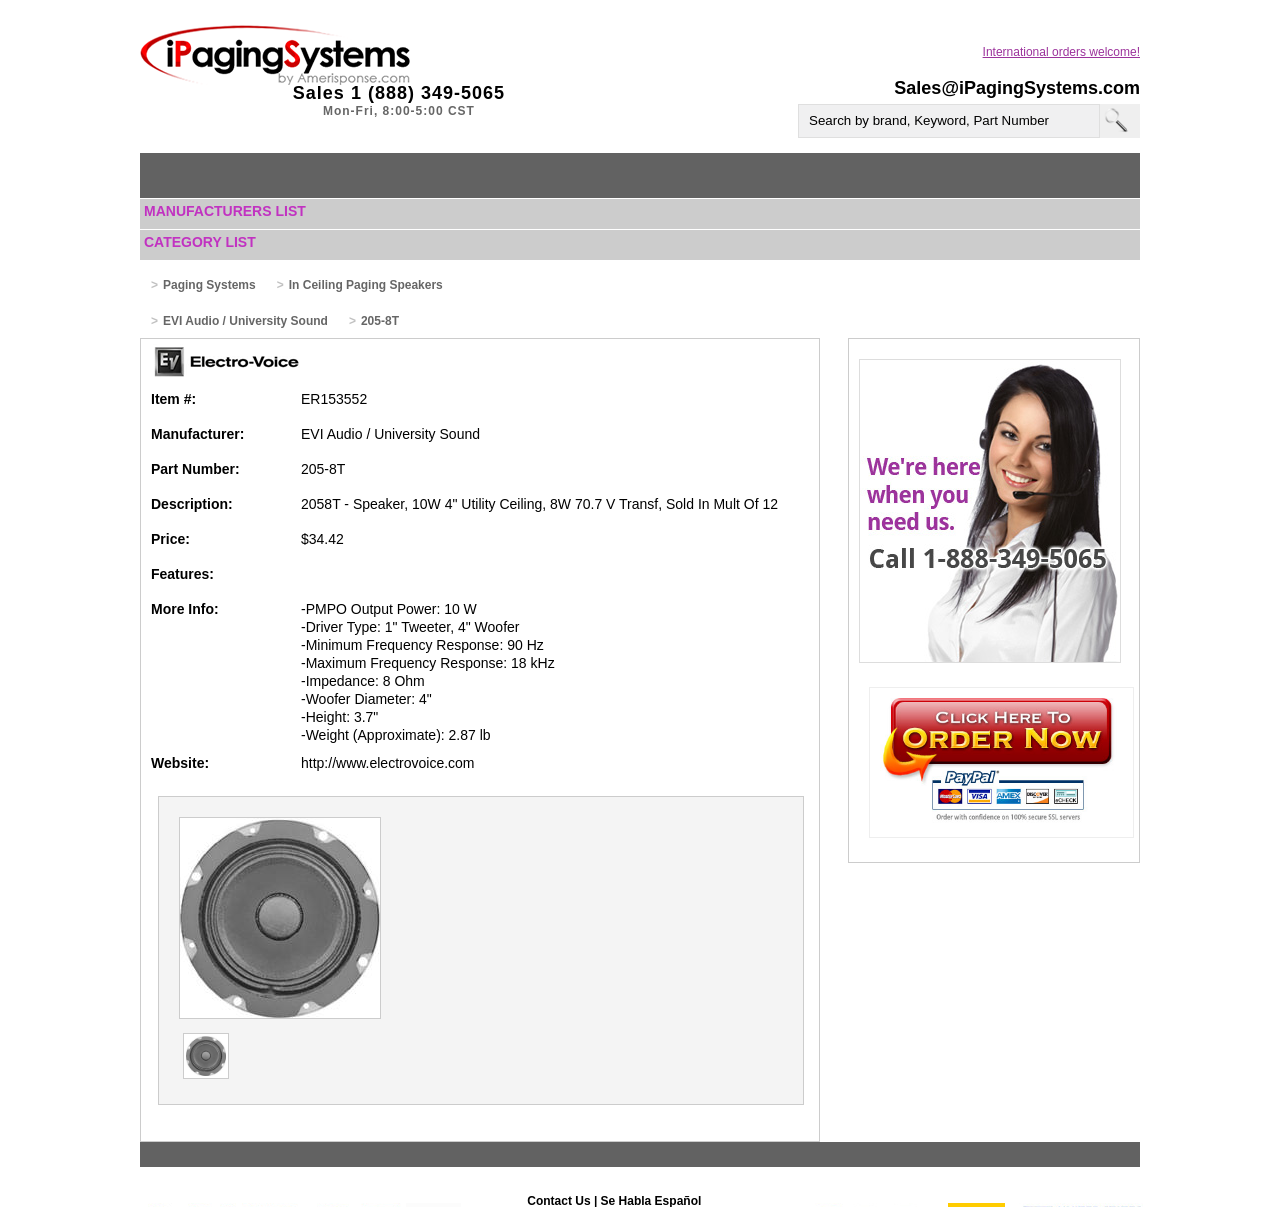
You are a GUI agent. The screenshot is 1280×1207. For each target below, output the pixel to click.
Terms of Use (598, 1174)
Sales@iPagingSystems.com (1017, 88)
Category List (200, 242)
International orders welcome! (1061, 52)
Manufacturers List (225, 211)
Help (538, 1174)
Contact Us (558, 1136)
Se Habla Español (651, 1136)
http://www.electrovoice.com (388, 763)
